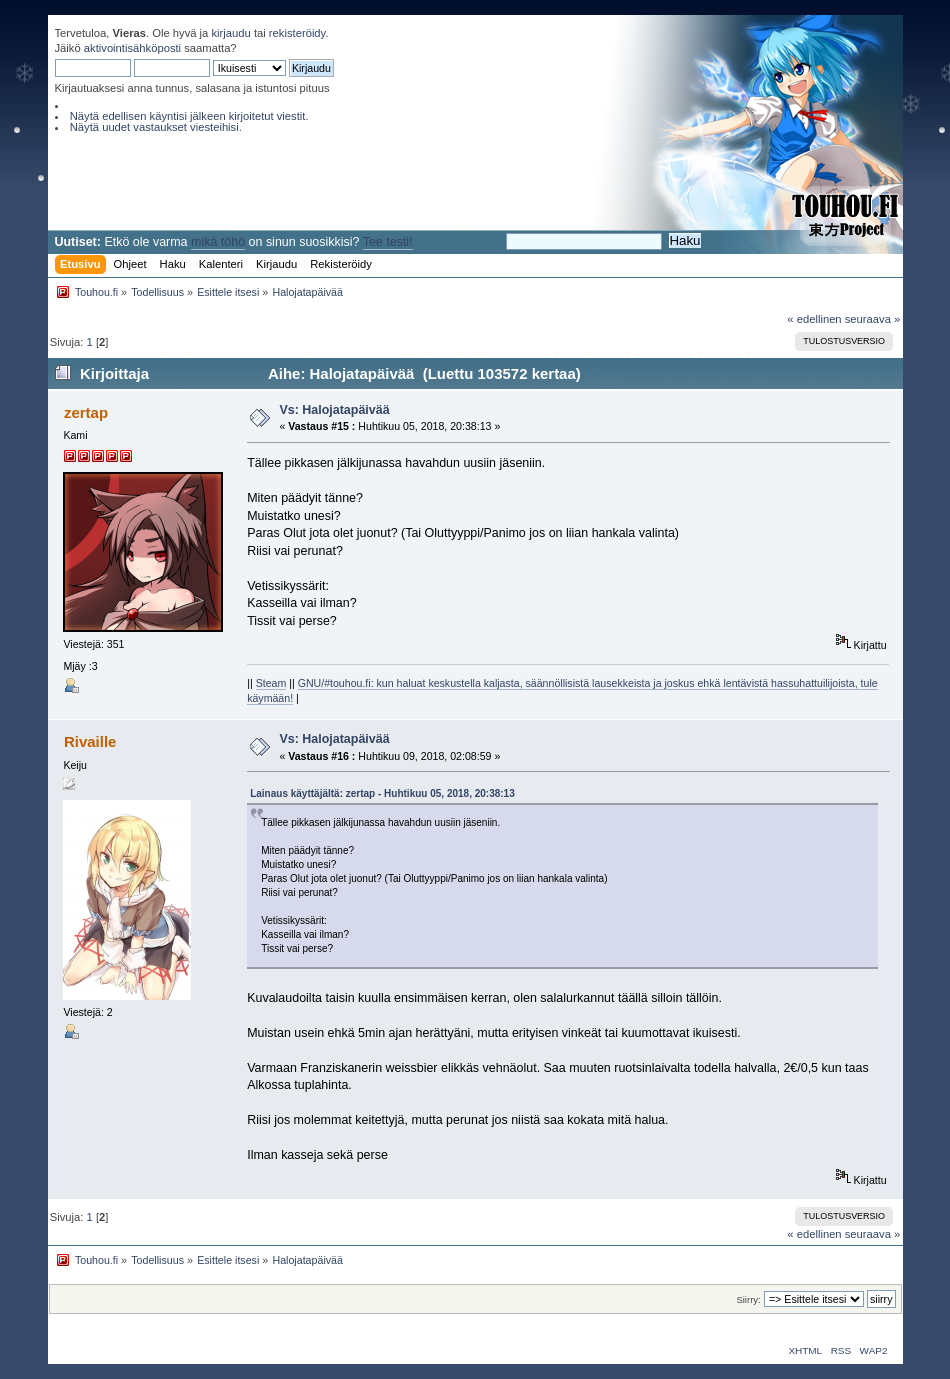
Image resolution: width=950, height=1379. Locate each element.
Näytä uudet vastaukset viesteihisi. (156, 127)
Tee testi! (388, 242)
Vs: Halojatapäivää (334, 410)
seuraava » (873, 319)
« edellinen (814, 319)
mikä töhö (218, 242)
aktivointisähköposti (132, 48)
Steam (271, 683)
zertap (86, 412)
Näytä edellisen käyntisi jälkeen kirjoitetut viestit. (189, 116)
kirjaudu (230, 33)
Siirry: (748, 1299)
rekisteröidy (297, 33)
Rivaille (90, 741)
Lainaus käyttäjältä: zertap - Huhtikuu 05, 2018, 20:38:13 (382, 793)
